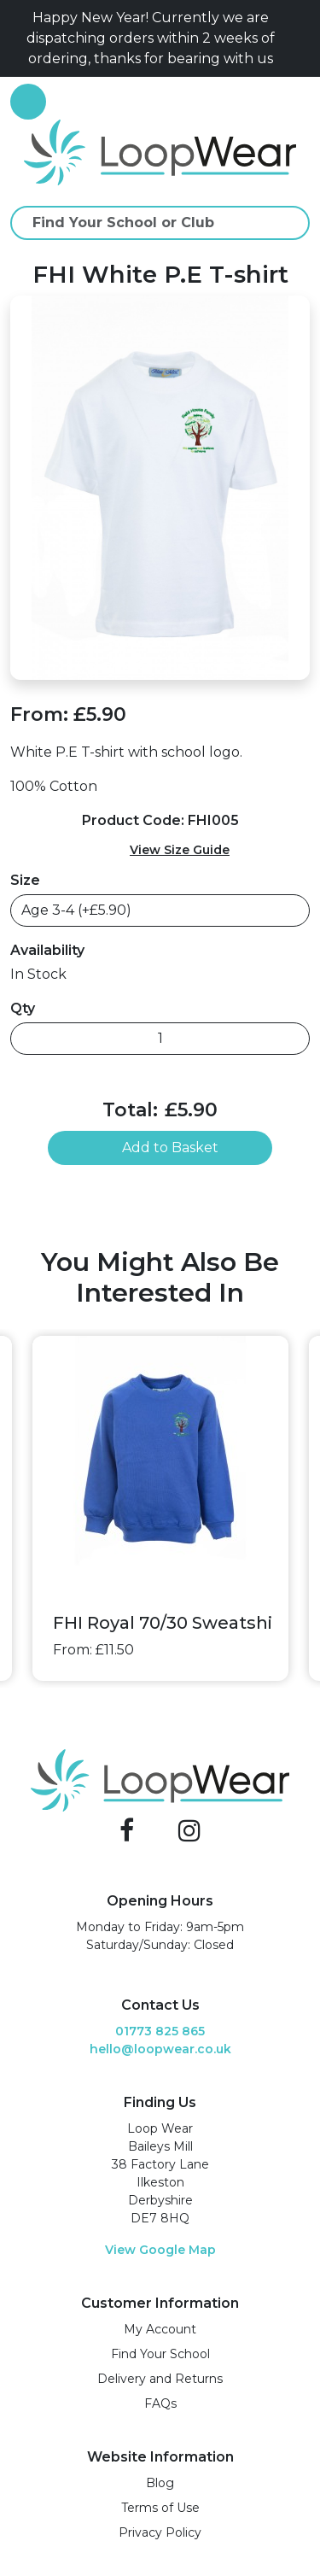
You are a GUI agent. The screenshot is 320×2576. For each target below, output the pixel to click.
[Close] (303, 38)
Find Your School (160, 2354)
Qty (22, 1008)
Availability (47, 950)
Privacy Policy (160, 2532)
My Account (160, 2329)
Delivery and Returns (160, 2378)
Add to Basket (160, 1147)
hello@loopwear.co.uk (160, 2049)
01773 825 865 (160, 2031)
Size (25, 880)
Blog (160, 2483)
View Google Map (160, 2249)
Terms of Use (160, 2507)
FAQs (160, 2403)
